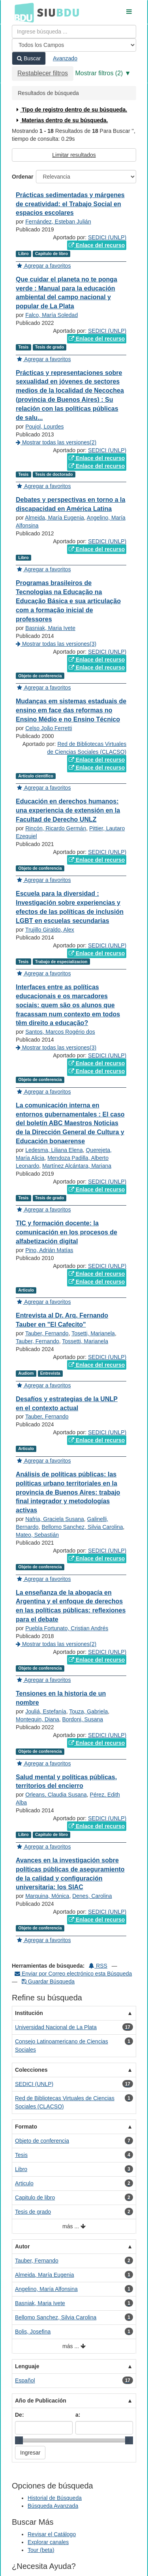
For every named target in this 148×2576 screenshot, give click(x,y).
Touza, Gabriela (88, 1711)
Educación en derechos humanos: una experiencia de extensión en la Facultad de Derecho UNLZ (68, 810)
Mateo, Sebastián (37, 1535)
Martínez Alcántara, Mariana (76, 1166)
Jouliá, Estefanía (45, 1711)
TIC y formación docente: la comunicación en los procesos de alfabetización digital (66, 1232)
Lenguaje (27, 2366)
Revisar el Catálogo (52, 2534)
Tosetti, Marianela (93, 1333)
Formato (26, 2126)
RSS (98, 1966)
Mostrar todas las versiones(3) (56, 644)
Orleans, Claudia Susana (56, 1794)
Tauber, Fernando (47, 1333)
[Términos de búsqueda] (74, 31)
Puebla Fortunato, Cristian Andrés (66, 1628)
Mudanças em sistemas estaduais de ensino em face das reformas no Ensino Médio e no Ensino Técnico (71, 710)
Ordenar (22, 176)
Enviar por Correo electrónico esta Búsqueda (73, 1973)
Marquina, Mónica (47, 1896)
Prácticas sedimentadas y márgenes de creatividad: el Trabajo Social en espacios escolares (70, 204)
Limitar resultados (74, 155)
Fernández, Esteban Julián (58, 221)
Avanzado (65, 58)
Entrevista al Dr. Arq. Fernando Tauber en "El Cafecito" (62, 1320)
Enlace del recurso (97, 245)
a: (77, 2415)
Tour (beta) (41, 2550)
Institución (29, 2013)
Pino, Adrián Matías (49, 1250)
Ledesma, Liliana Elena (54, 1150)
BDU (22, 12)
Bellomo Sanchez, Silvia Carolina (82, 1527)
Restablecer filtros (42, 73)
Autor (22, 2246)
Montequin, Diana (37, 1719)
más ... (74, 2226)
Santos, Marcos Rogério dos (60, 1032)
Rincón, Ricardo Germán (55, 828)
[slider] (19, 2440)
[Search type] (74, 45)
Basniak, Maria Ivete (50, 628)
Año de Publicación (40, 2400)
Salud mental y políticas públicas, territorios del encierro (66, 1781)
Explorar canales (48, 2542)
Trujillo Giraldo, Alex (49, 929)
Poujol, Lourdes (44, 426)
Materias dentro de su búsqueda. (61, 120)
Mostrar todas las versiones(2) (56, 442)
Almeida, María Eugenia (54, 517)
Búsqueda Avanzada (53, 2506)
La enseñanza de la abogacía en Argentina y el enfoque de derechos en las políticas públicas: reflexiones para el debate (71, 1606)
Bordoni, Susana (82, 1719)
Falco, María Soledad (51, 315)
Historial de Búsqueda (55, 2498)
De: (19, 2415)
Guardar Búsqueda (48, 1981)
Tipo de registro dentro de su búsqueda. (71, 109)
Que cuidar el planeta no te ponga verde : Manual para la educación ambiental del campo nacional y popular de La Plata (66, 293)
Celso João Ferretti (48, 728)
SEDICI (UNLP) (107, 237)
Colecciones (31, 2070)
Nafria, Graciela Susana (54, 1519)
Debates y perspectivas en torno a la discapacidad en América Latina (70, 504)
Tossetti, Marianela (85, 1341)
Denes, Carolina (92, 1896)
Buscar (29, 58)
